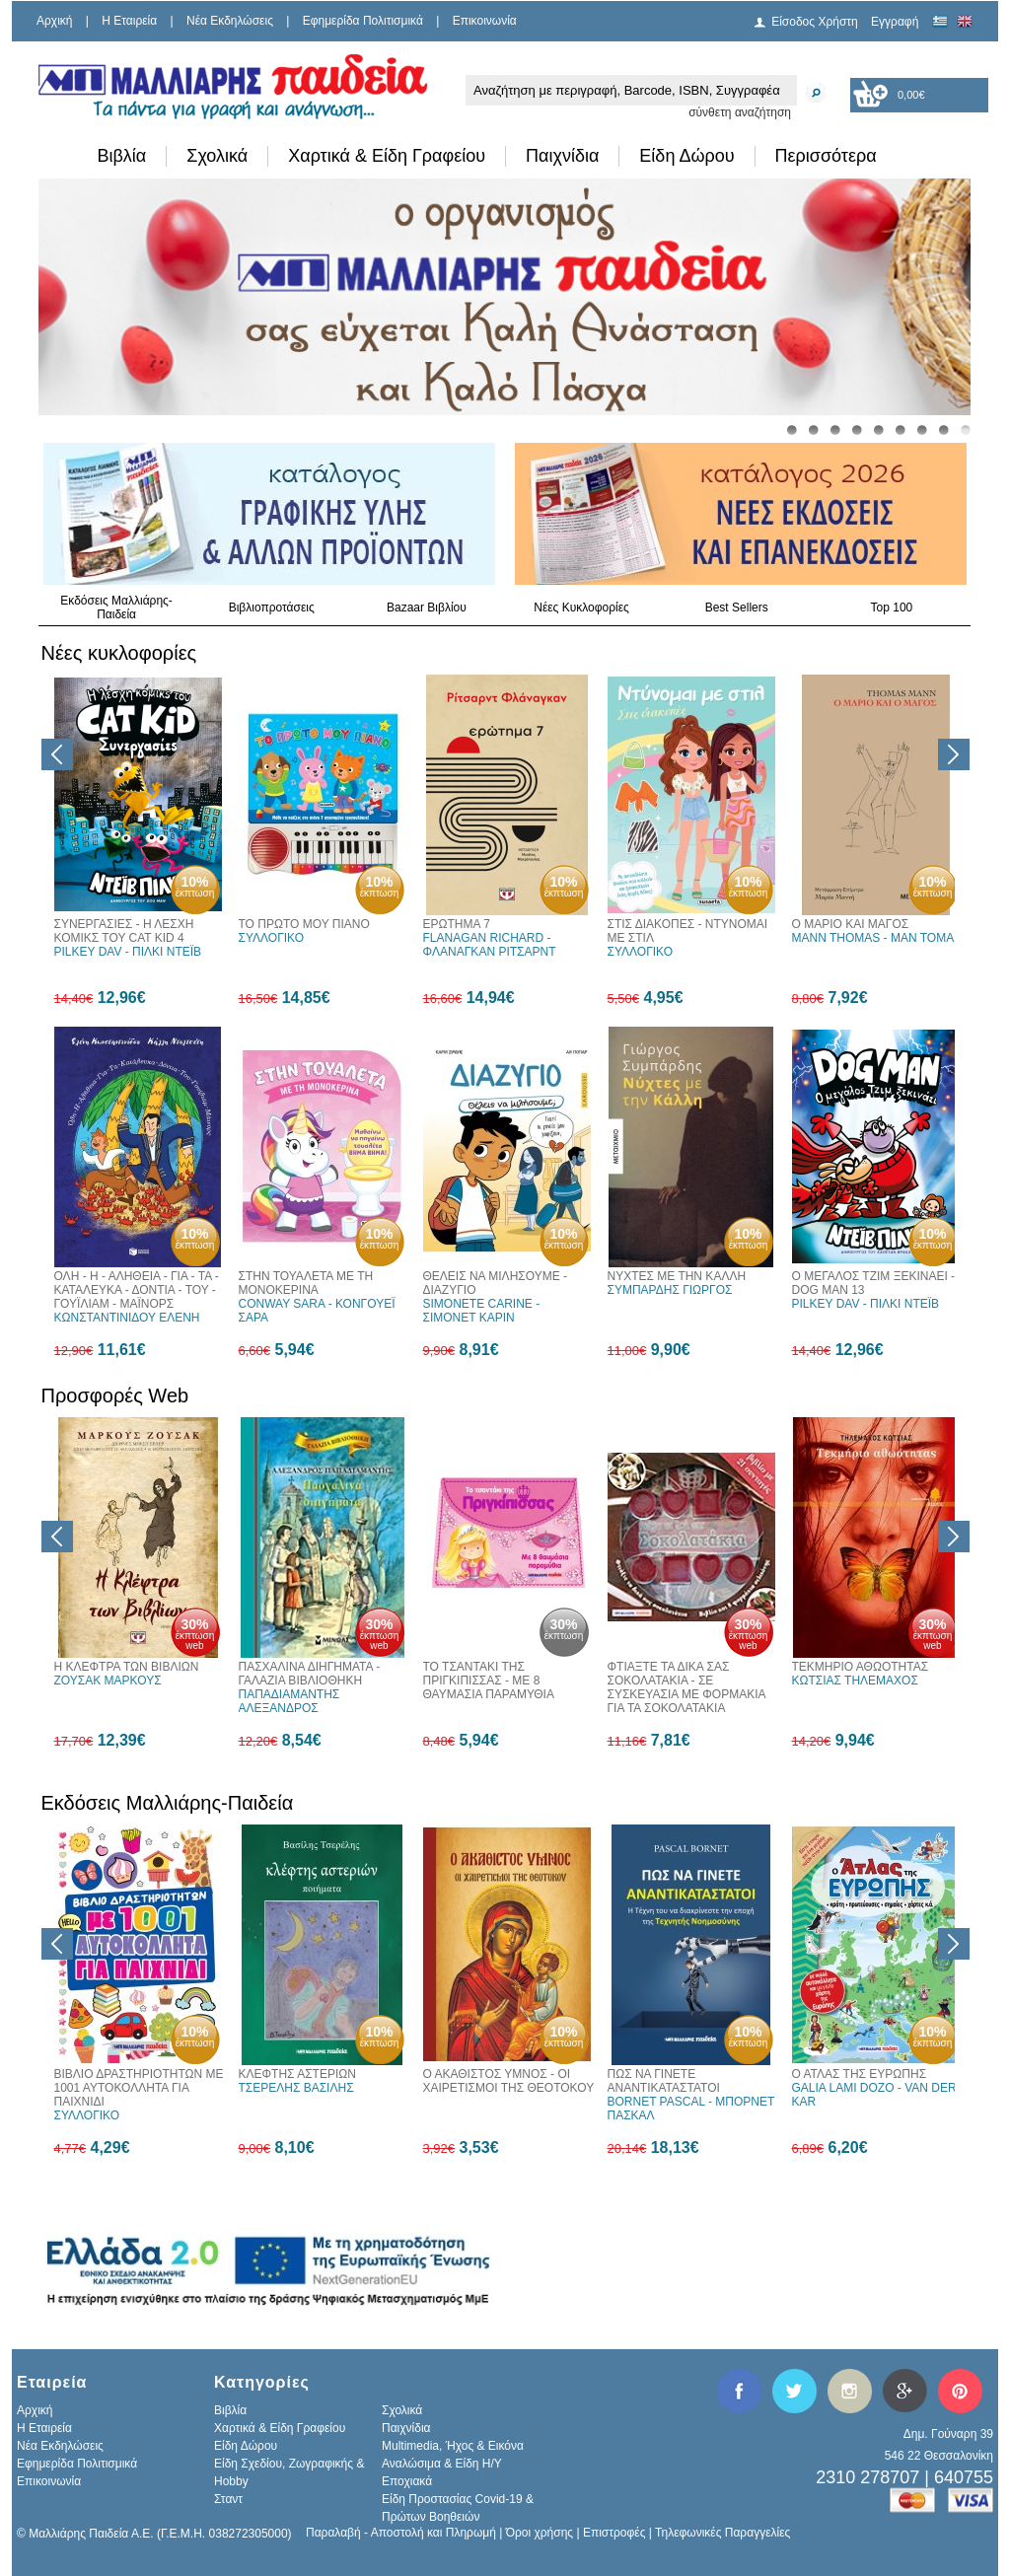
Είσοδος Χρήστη (814, 22)
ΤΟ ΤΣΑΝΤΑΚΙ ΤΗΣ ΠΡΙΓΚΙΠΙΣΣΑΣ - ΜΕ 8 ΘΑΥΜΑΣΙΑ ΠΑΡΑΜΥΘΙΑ (488, 1680)
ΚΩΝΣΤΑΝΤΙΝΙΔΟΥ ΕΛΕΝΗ (127, 1317)
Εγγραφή (894, 22)
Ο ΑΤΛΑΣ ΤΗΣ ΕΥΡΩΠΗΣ (859, 2074)
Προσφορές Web (115, 1395)
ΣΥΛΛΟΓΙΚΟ (272, 938)
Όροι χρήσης (539, 2533)
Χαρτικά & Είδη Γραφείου (386, 156)
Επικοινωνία (485, 21)
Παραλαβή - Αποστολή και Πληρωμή (401, 2533)
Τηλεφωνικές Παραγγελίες (722, 2533)
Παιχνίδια (562, 156)
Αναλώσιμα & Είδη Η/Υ (442, 2463)
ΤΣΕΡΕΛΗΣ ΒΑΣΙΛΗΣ (296, 2088)
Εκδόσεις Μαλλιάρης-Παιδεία (116, 607)
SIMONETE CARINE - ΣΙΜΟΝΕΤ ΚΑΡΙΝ (482, 1310)
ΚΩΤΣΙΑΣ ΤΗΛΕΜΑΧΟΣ (855, 1680)
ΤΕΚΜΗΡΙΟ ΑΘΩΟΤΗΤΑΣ (860, 1667)
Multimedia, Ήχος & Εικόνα (453, 2446)
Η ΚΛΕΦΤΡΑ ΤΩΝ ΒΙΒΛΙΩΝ (126, 1667)
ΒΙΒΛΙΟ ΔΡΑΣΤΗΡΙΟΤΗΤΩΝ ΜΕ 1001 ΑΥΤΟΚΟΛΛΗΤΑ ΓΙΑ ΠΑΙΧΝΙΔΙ (139, 2088)
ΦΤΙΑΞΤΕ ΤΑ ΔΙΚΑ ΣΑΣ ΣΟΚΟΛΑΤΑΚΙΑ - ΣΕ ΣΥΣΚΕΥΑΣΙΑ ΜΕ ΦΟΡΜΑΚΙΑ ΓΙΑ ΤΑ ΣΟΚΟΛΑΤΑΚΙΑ (686, 1687)
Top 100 (892, 607)
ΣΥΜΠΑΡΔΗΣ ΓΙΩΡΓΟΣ (670, 1290)
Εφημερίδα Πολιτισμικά (363, 21)
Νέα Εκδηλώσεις (229, 21)
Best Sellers (736, 607)
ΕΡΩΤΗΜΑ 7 (456, 924)
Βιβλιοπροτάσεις (272, 607)
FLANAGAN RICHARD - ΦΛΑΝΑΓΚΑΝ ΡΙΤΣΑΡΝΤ (489, 945)
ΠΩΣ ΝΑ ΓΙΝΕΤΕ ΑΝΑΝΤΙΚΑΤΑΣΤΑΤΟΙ (664, 2081)
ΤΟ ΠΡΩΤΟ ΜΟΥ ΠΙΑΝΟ (304, 924)
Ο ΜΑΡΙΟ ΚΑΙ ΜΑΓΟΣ (850, 924)
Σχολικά (217, 156)
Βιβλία (122, 156)
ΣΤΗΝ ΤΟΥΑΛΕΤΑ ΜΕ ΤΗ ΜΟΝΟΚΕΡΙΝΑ (306, 1283)
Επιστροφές (614, 2533)
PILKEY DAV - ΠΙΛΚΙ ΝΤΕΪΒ (128, 952)
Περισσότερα (826, 156)
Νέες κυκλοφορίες (119, 653)
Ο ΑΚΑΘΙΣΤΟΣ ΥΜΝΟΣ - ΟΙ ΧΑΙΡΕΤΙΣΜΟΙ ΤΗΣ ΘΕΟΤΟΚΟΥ (509, 2081)
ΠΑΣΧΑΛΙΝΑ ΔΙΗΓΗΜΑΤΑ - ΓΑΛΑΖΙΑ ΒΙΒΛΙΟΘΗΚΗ (310, 1673)
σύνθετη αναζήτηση (739, 112)
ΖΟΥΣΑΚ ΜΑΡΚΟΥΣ (108, 1680)
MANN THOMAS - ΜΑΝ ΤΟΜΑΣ (877, 938)
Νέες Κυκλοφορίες (581, 607)
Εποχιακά (407, 2481)
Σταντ (228, 2499)
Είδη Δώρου (686, 156)
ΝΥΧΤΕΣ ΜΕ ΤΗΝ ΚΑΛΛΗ (677, 1276)
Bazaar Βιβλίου (427, 607)
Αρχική (54, 21)
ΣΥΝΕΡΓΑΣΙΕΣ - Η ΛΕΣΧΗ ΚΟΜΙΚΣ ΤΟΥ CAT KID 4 (124, 931)
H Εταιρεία (129, 21)
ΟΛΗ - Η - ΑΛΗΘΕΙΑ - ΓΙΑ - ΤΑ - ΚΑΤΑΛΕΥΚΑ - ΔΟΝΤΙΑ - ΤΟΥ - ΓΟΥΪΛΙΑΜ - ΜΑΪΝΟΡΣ (136, 1290)
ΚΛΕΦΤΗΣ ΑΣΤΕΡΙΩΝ (297, 2074)
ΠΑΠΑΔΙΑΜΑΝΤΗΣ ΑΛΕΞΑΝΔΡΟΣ (289, 1701)
